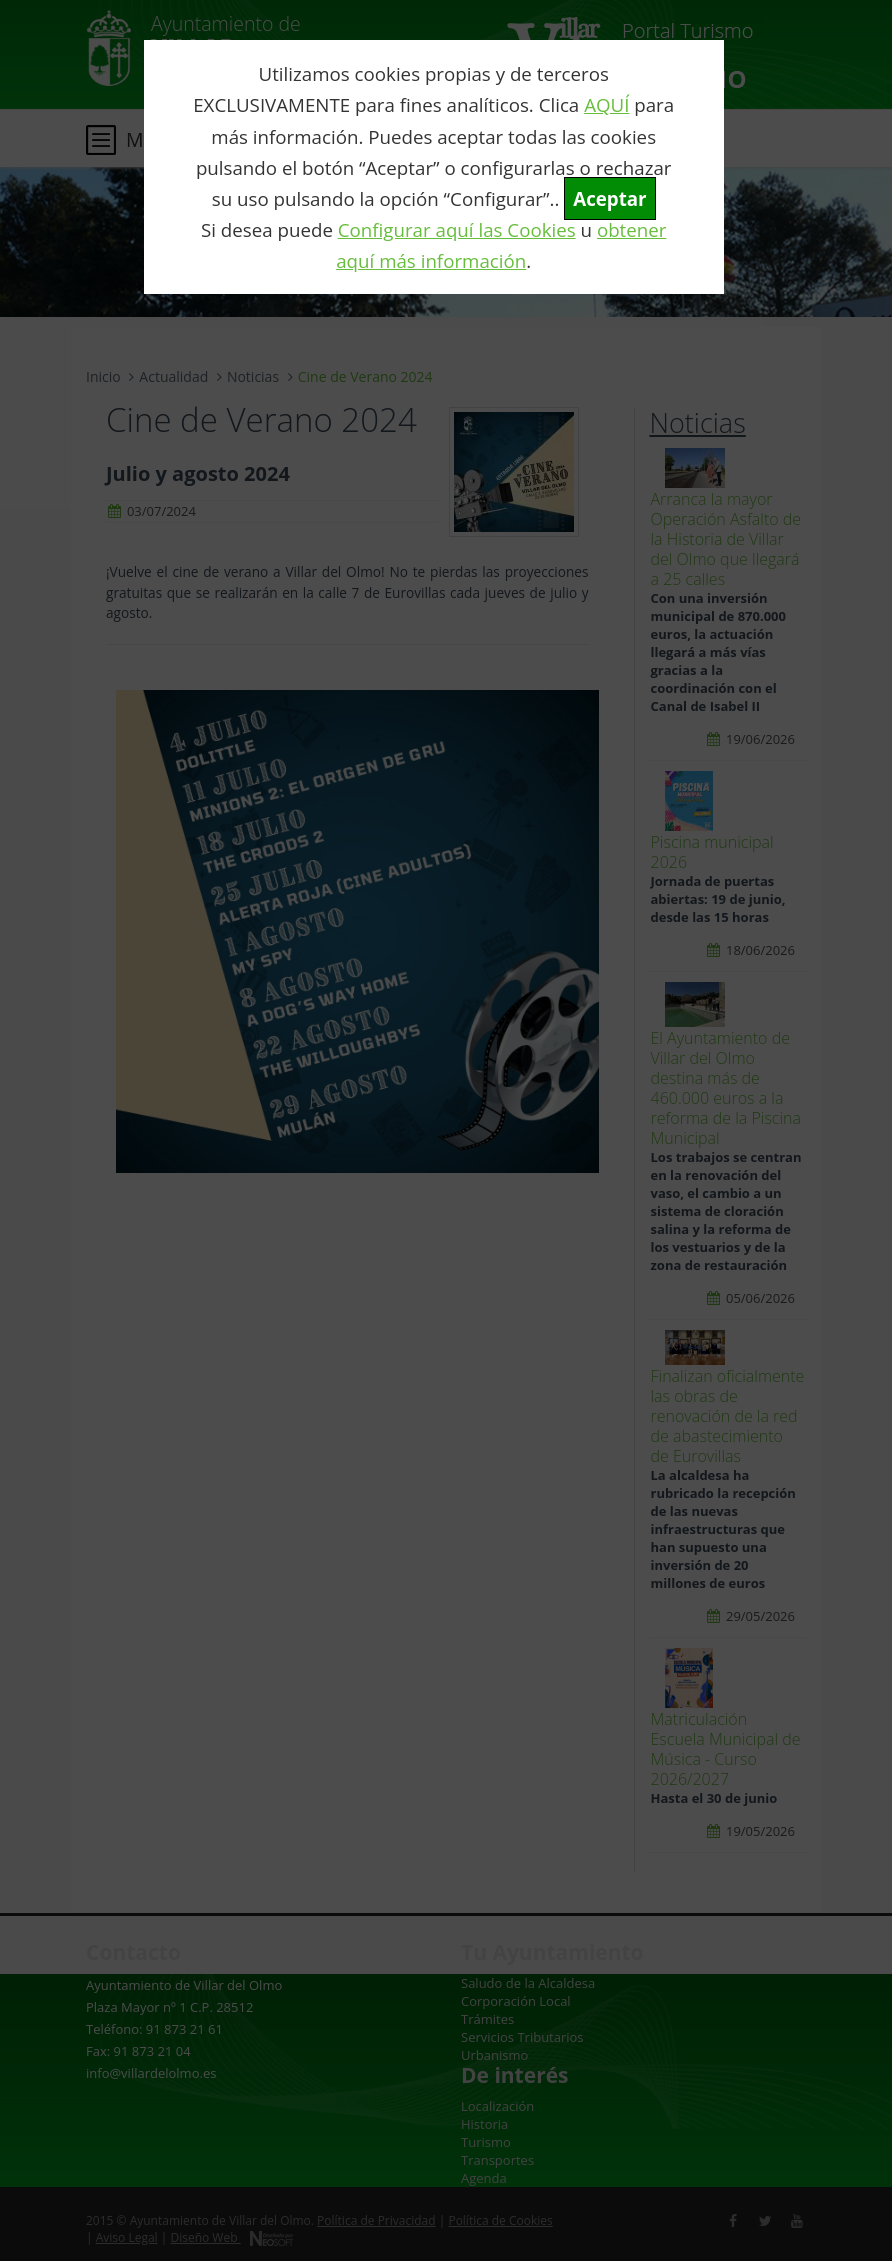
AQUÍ (606, 104)
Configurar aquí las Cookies (457, 229)
